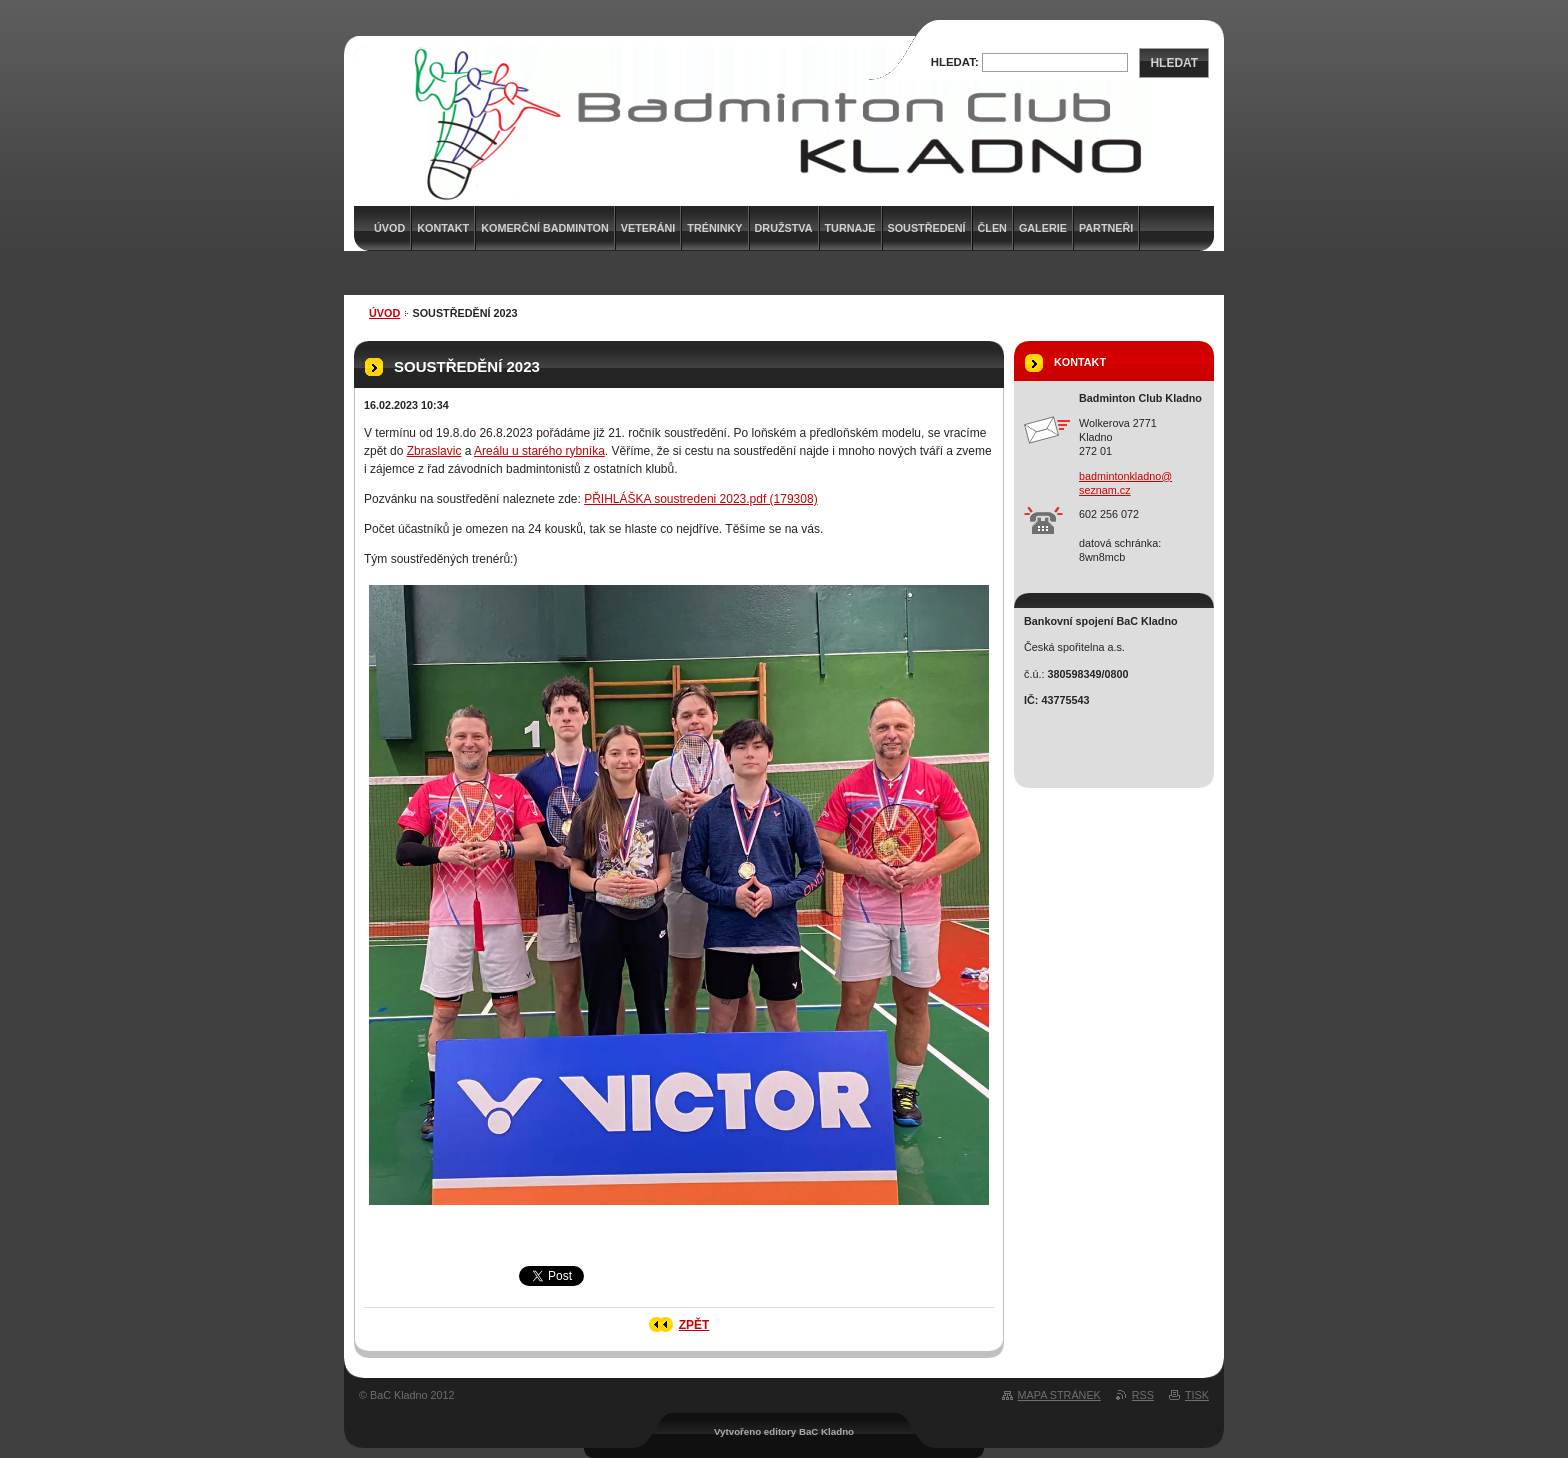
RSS (1143, 1395)
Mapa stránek (1059, 1395)
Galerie (1043, 228)
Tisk (1197, 1395)
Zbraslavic (434, 451)
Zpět (694, 1325)
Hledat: (955, 62)
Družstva (784, 228)
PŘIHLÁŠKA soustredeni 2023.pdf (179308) (700, 499)
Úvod (384, 313)
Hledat (1174, 63)
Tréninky (714, 228)
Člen (992, 228)
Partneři (1106, 228)
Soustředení (927, 228)
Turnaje (850, 228)
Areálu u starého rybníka (539, 451)
